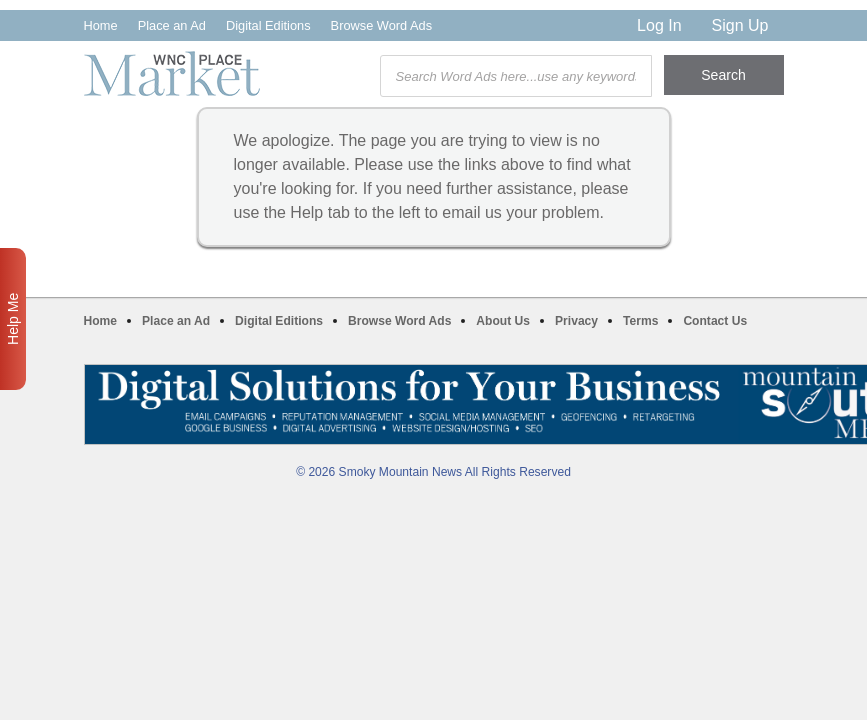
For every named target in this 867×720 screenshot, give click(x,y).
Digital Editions (268, 25)
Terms (640, 321)
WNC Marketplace (172, 73)
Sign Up (740, 25)
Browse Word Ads (381, 25)
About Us (503, 321)
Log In (659, 25)
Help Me (13, 319)
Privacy (576, 321)
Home (101, 25)
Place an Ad (172, 25)
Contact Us (715, 321)
